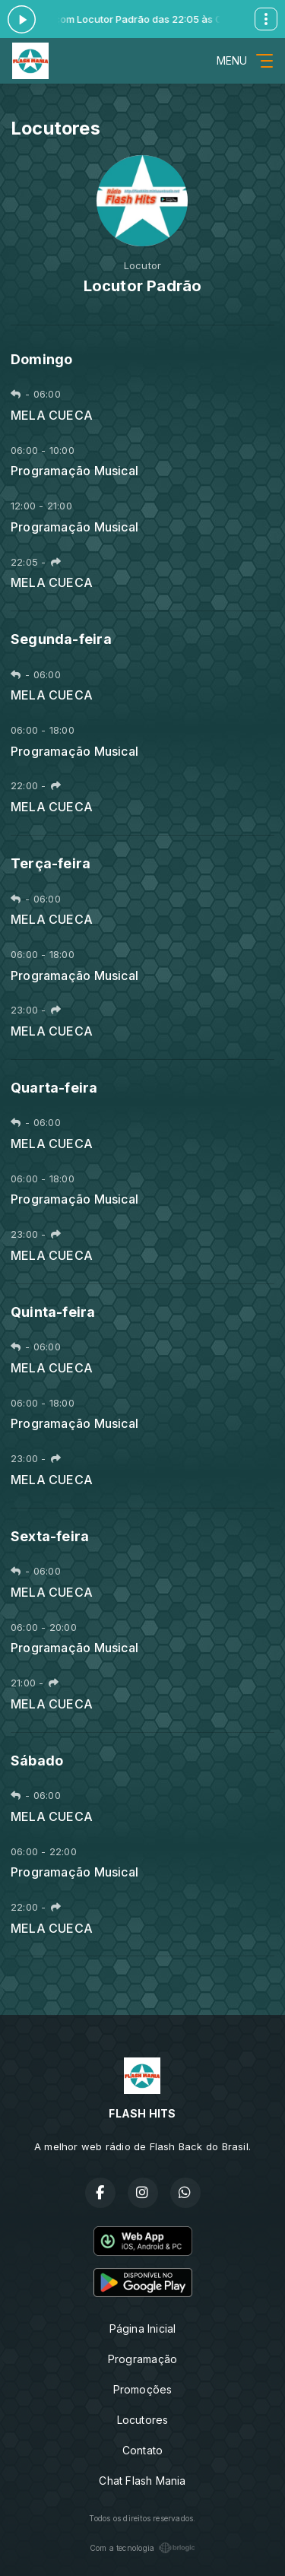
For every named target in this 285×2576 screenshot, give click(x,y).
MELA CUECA (52, 415)
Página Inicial (142, 2328)
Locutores (143, 2419)
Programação (142, 2358)
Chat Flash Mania (142, 2480)
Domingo (41, 359)
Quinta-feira (53, 1312)
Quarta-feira (54, 1088)
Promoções (143, 2389)
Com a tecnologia (142, 2548)
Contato (142, 2450)
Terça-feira (50, 863)
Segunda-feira (61, 639)
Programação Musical (74, 471)
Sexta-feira (50, 1536)
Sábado (37, 1761)
